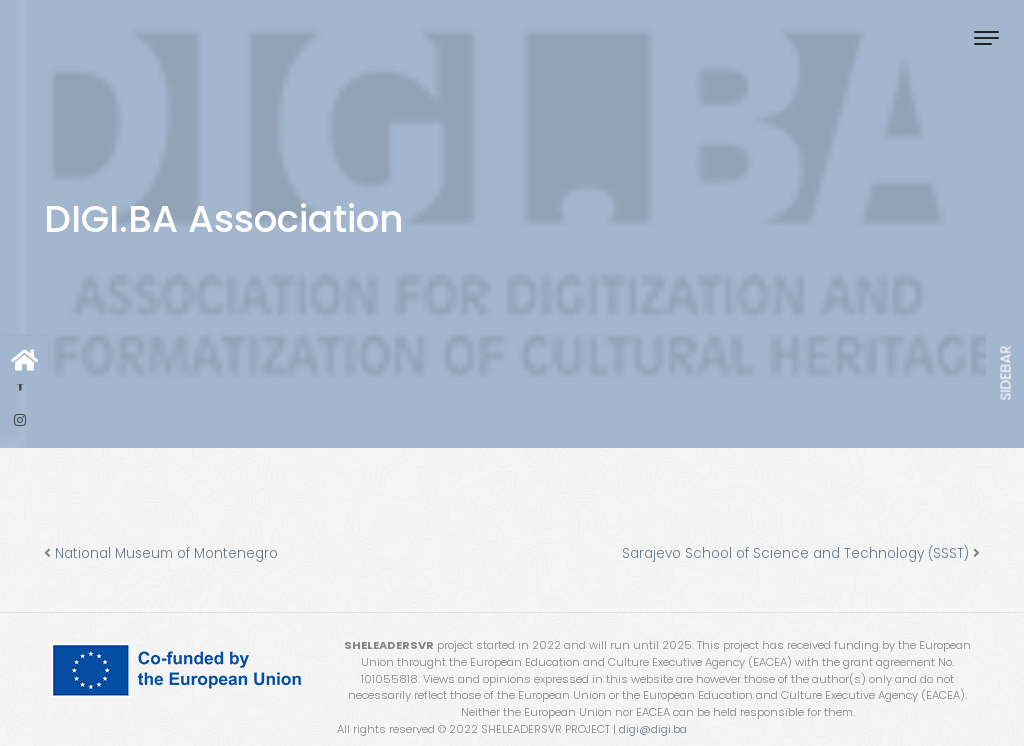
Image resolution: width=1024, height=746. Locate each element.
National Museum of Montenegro (166, 553)
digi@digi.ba (653, 729)
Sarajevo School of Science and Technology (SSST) (795, 553)
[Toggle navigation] (986, 37)
